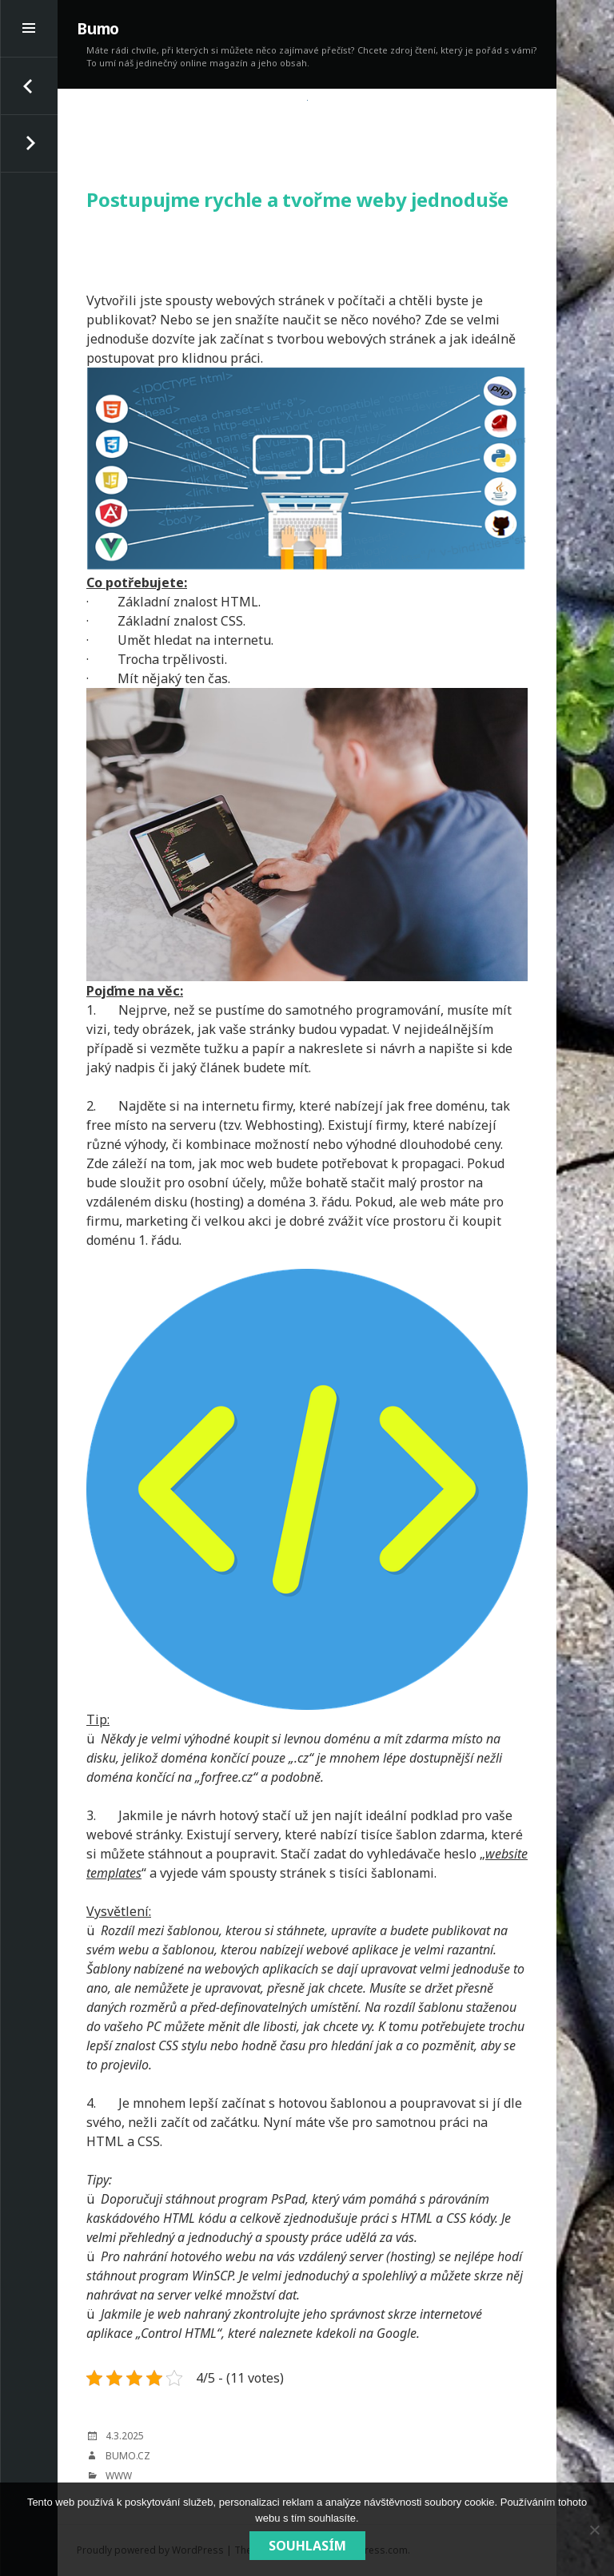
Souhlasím (307, 2545)
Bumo (98, 28)
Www (119, 2476)
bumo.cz (128, 2456)
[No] (594, 2530)
